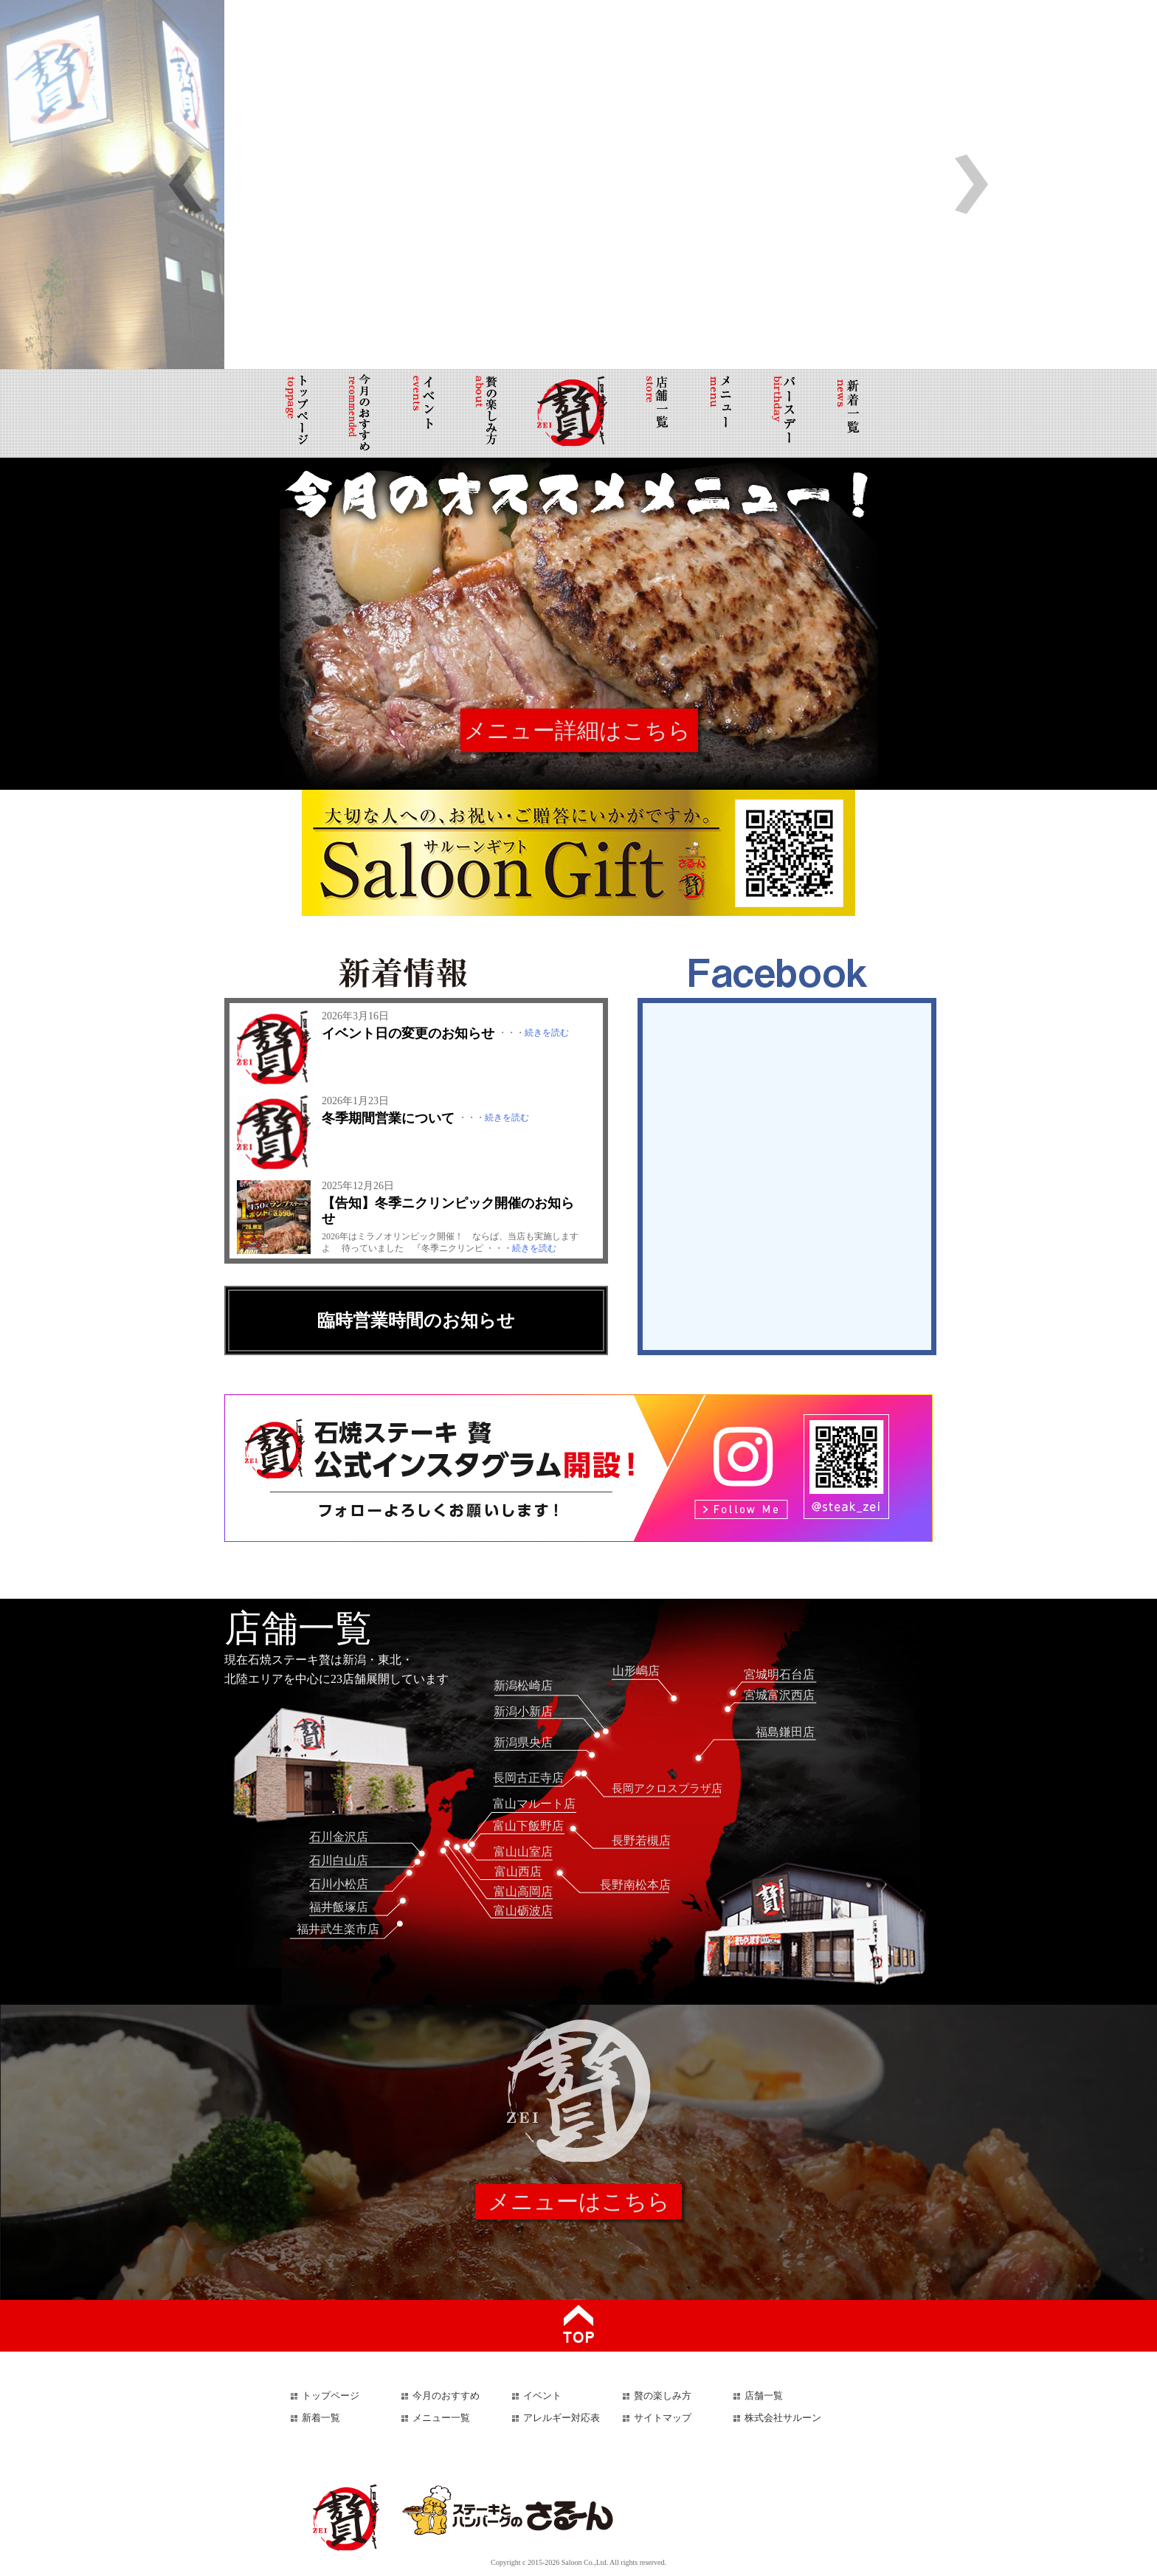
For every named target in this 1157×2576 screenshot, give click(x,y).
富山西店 (518, 1871)
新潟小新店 (523, 1711)
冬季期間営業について (388, 1118)
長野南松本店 (635, 1884)
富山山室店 (523, 1851)
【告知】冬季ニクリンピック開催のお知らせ (448, 1211)
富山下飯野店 (528, 1825)
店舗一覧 (764, 2395)
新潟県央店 (523, 1742)
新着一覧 (321, 2417)
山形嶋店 (636, 1670)
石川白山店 (338, 1860)
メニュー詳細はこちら (577, 730)
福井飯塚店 (338, 1907)
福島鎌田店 (785, 1732)
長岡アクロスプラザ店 (667, 1788)
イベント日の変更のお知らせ (408, 1033)
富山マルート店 (534, 1803)
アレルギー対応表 (561, 2417)
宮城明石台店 (779, 1674)
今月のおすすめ (446, 2395)
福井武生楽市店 (338, 1929)
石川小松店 (338, 1884)
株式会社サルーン (783, 2417)
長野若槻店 (641, 1840)
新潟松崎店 (523, 1685)
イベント (542, 2395)
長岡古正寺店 (528, 1777)
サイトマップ (662, 2417)
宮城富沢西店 (779, 1695)
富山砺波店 (523, 1910)
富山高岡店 (523, 1891)
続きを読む (547, 1032)
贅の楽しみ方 (662, 2395)
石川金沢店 (338, 1837)
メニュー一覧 (441, 2417)
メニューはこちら (579, 2201)
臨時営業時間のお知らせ (416, 1320)
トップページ (330, 2395)
